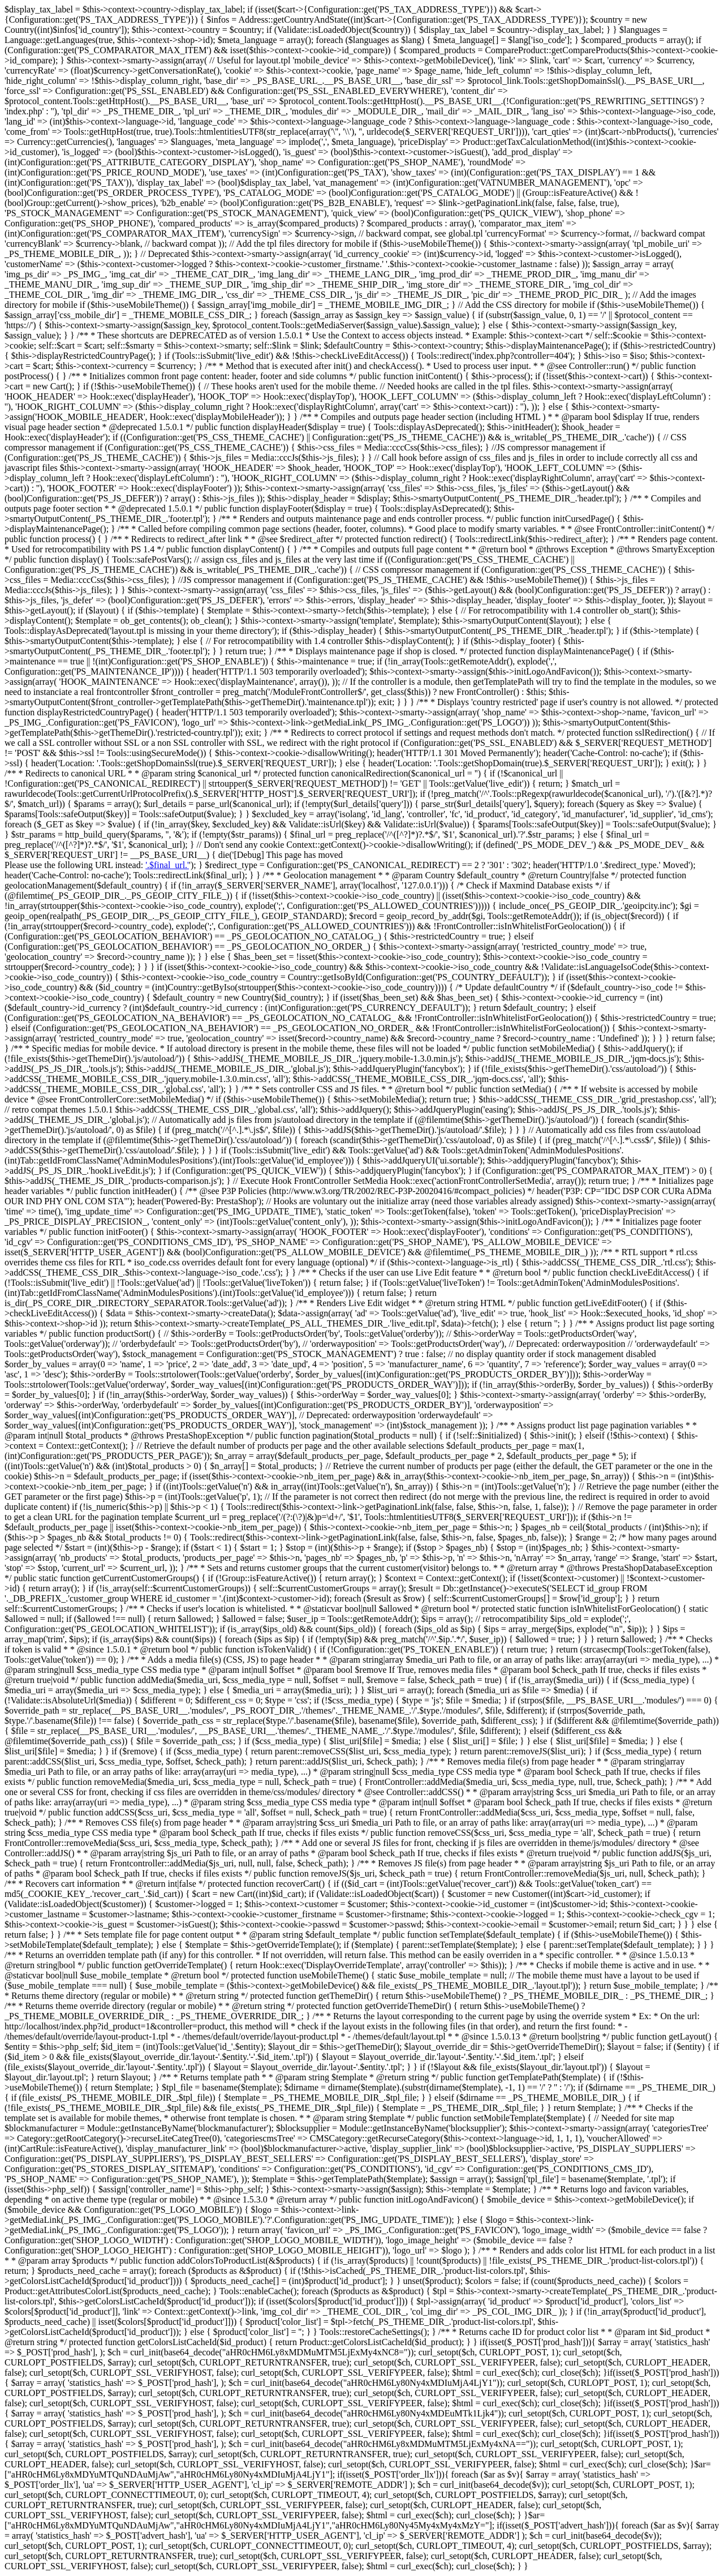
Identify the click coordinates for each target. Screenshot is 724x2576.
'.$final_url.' (167, 865)
